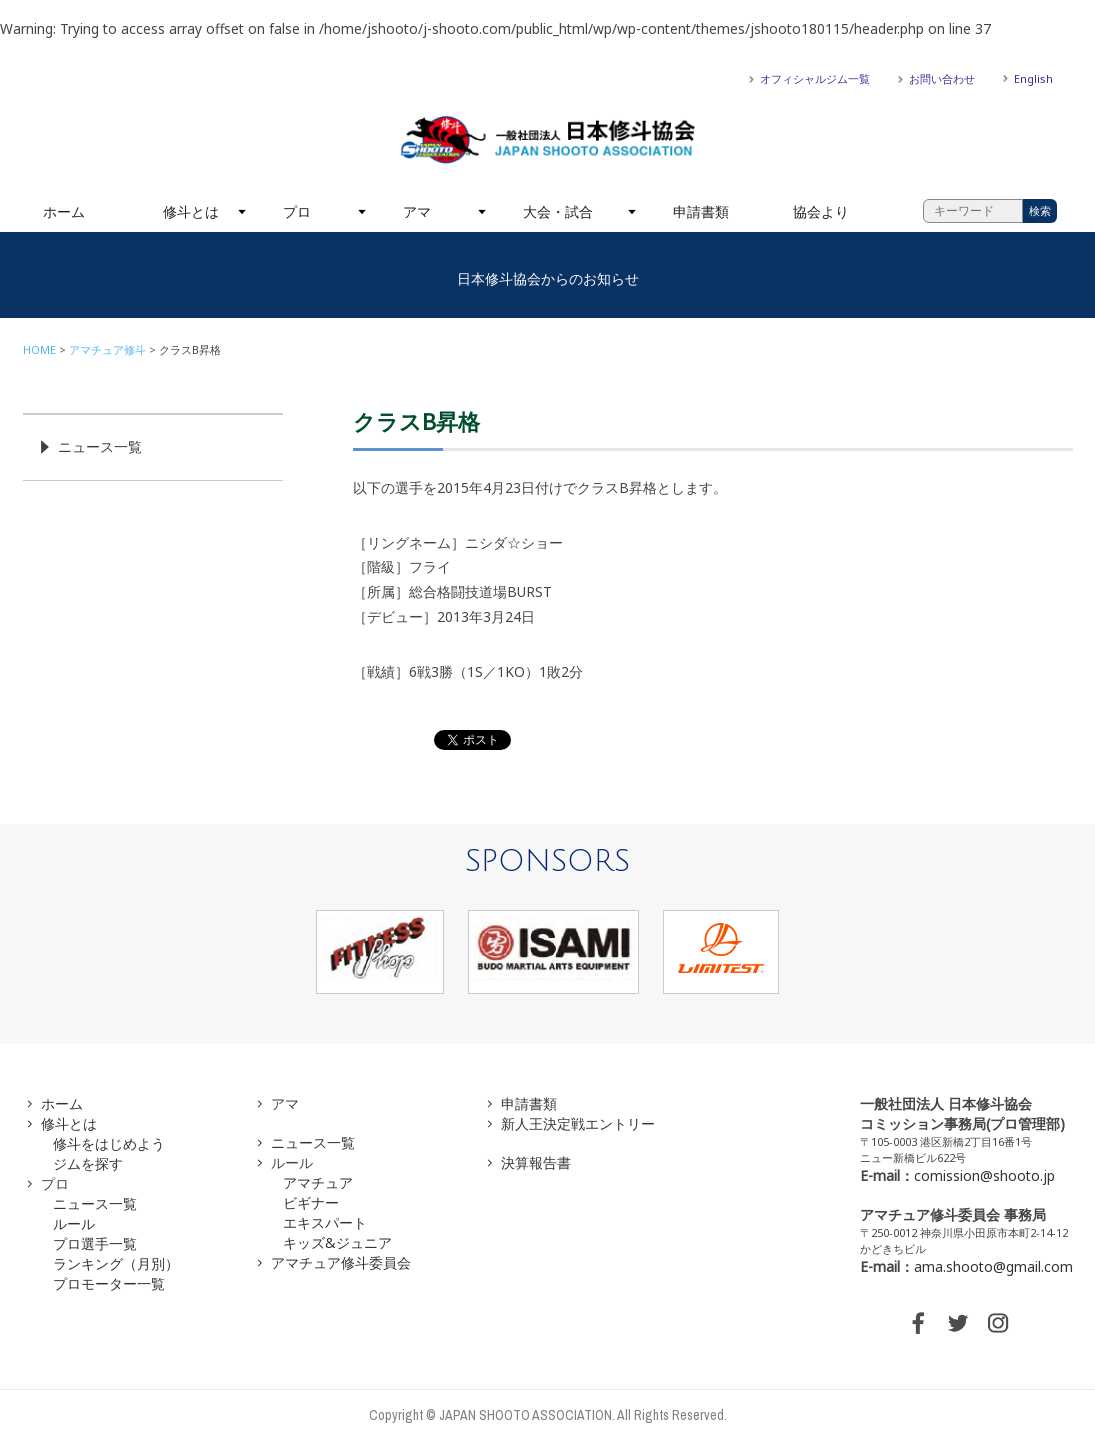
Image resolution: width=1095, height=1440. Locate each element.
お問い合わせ (942, 78)
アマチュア (318, 1182)
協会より (821, 211)
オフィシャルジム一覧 (815, 78)
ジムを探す (88, 1163)
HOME (39, 349)
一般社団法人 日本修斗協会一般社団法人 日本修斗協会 (548, 140)
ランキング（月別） (116, 1263)
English (1033, 78)
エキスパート (325, 1222)
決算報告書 (536, 1162)
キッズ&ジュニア (337, 1242)
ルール (74, 1223)
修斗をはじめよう (109, 1143)
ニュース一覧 (100, 446)
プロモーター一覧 (109, 1283)
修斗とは (191, 211)
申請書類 (701, 211)
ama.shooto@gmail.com (993, 1266)
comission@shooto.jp (984, 1175)
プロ (297, 211)
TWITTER (958, 1323)
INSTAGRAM (998, 1323)
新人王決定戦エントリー (578, 1123)
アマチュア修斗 (107, 349)
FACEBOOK (918, 1323)
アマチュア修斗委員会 (341, 1262)
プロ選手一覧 (95, 1243)
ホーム (64, 211)
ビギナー (311, 1202)
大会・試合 (558, 211)
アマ (417, 211)
